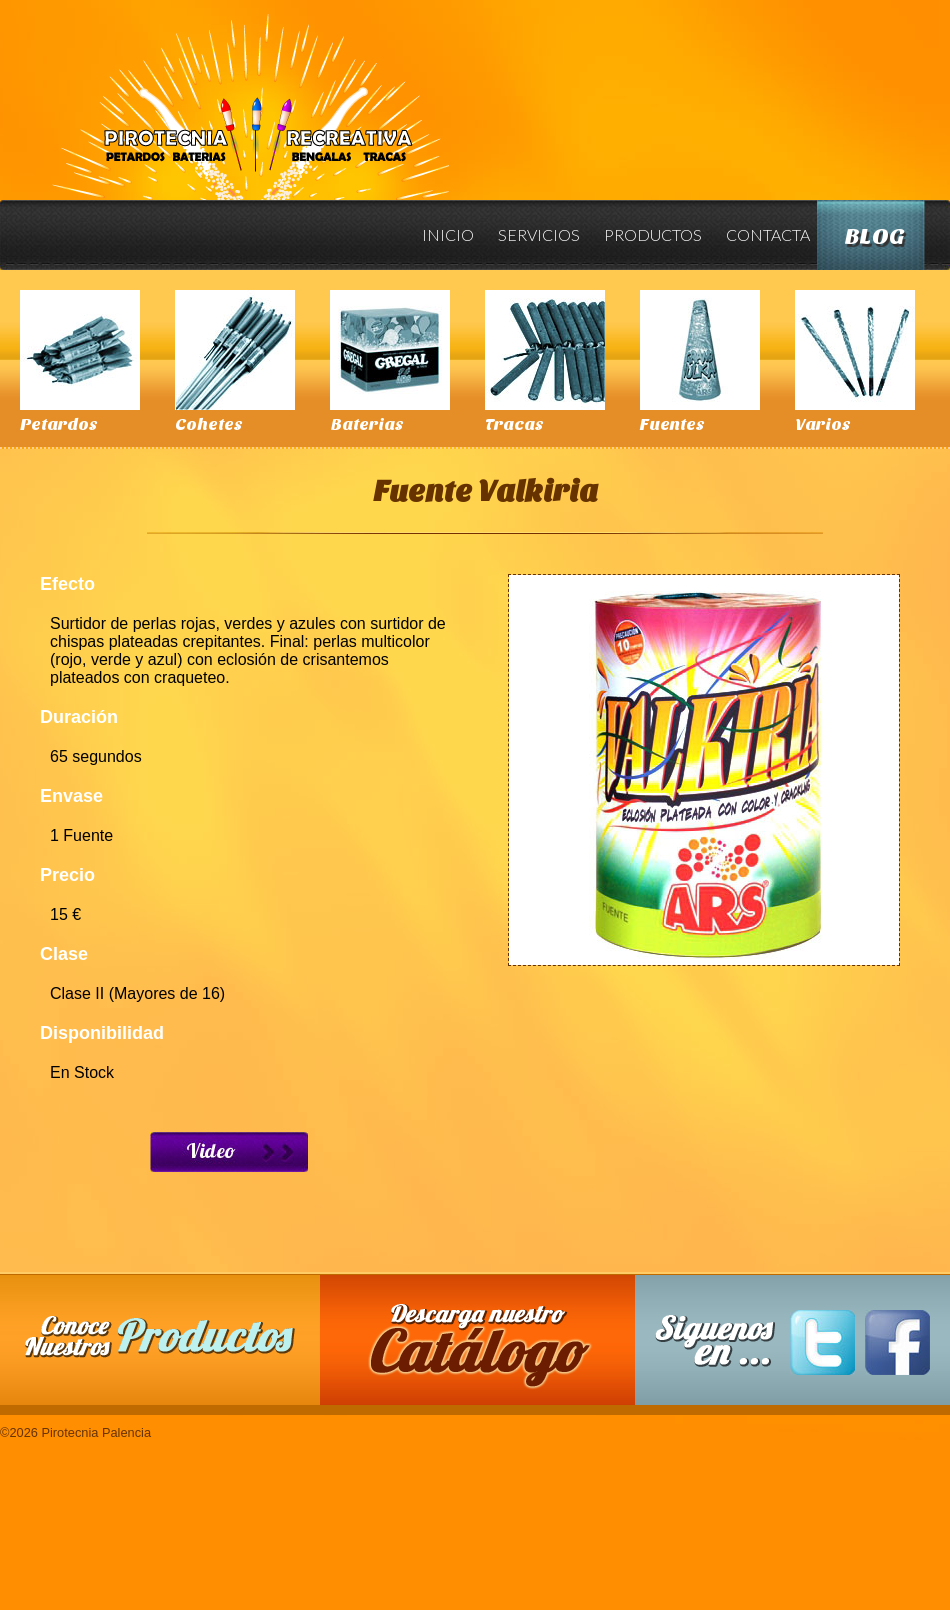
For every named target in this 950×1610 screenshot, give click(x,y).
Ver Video (229, 1152)
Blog (875, 236)
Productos (653, 234)
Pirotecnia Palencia (249, 93)
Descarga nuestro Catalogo (488, 1350)
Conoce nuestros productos (160, 1336)
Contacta (768, 234)
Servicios (539, 234)
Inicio (448, 234)
